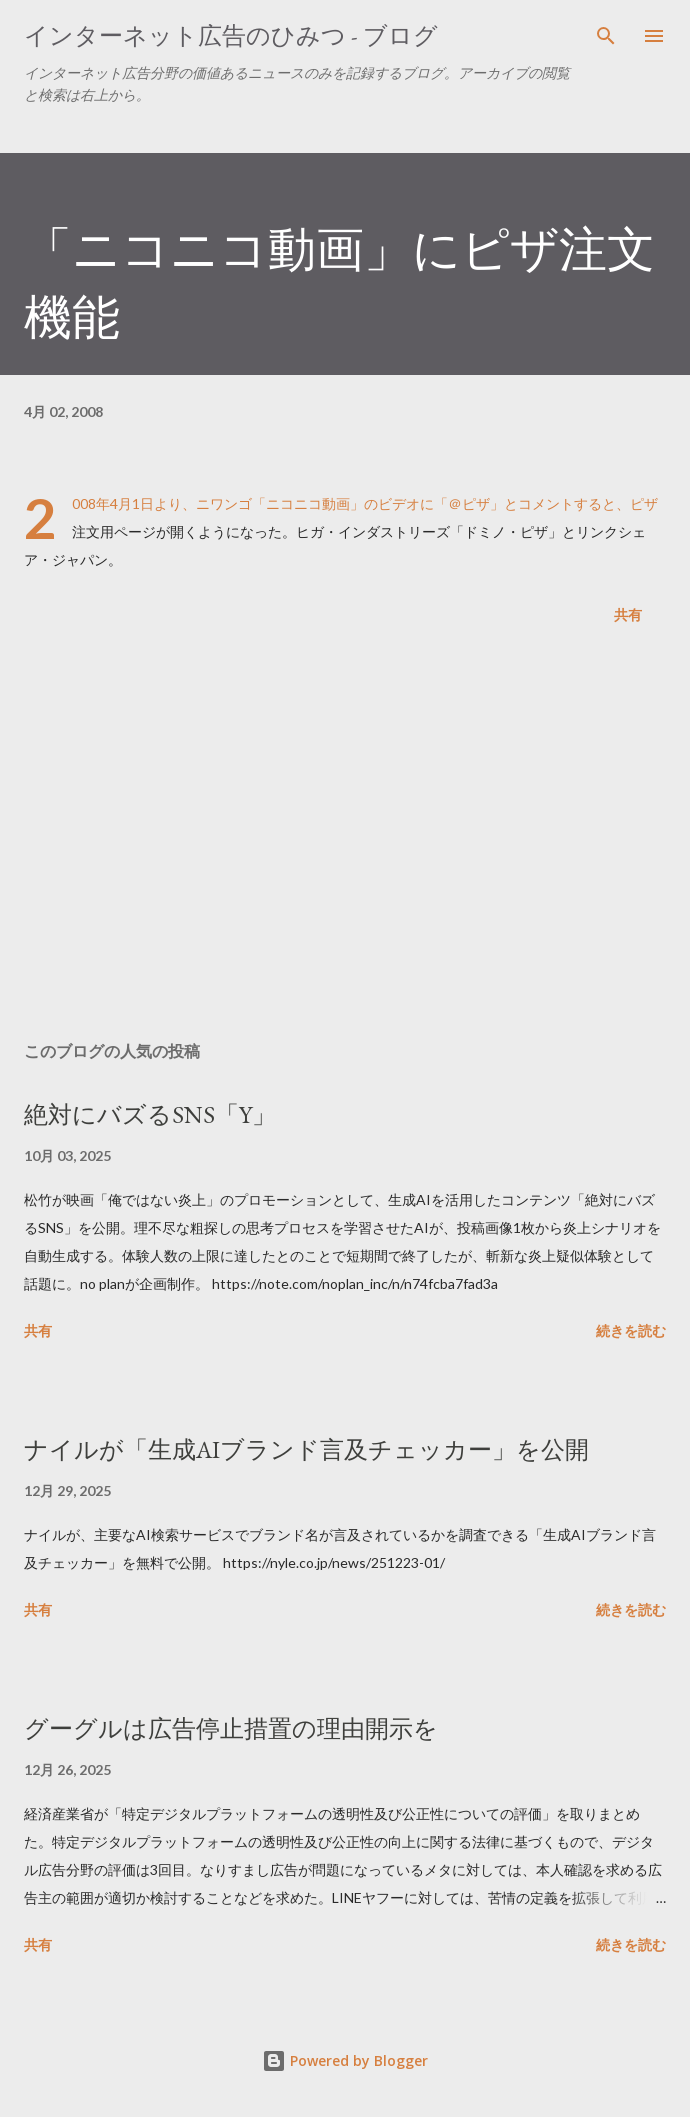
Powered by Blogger (345, 2060)
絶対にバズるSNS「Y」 (150, 1114)
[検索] (606, 36)
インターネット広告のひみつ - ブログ (231, 35)
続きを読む (631, 1330)
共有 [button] (628, 614)
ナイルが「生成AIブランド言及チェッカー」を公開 (306, 1449)
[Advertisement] (345, 837)
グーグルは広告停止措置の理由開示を (231, 1728)
